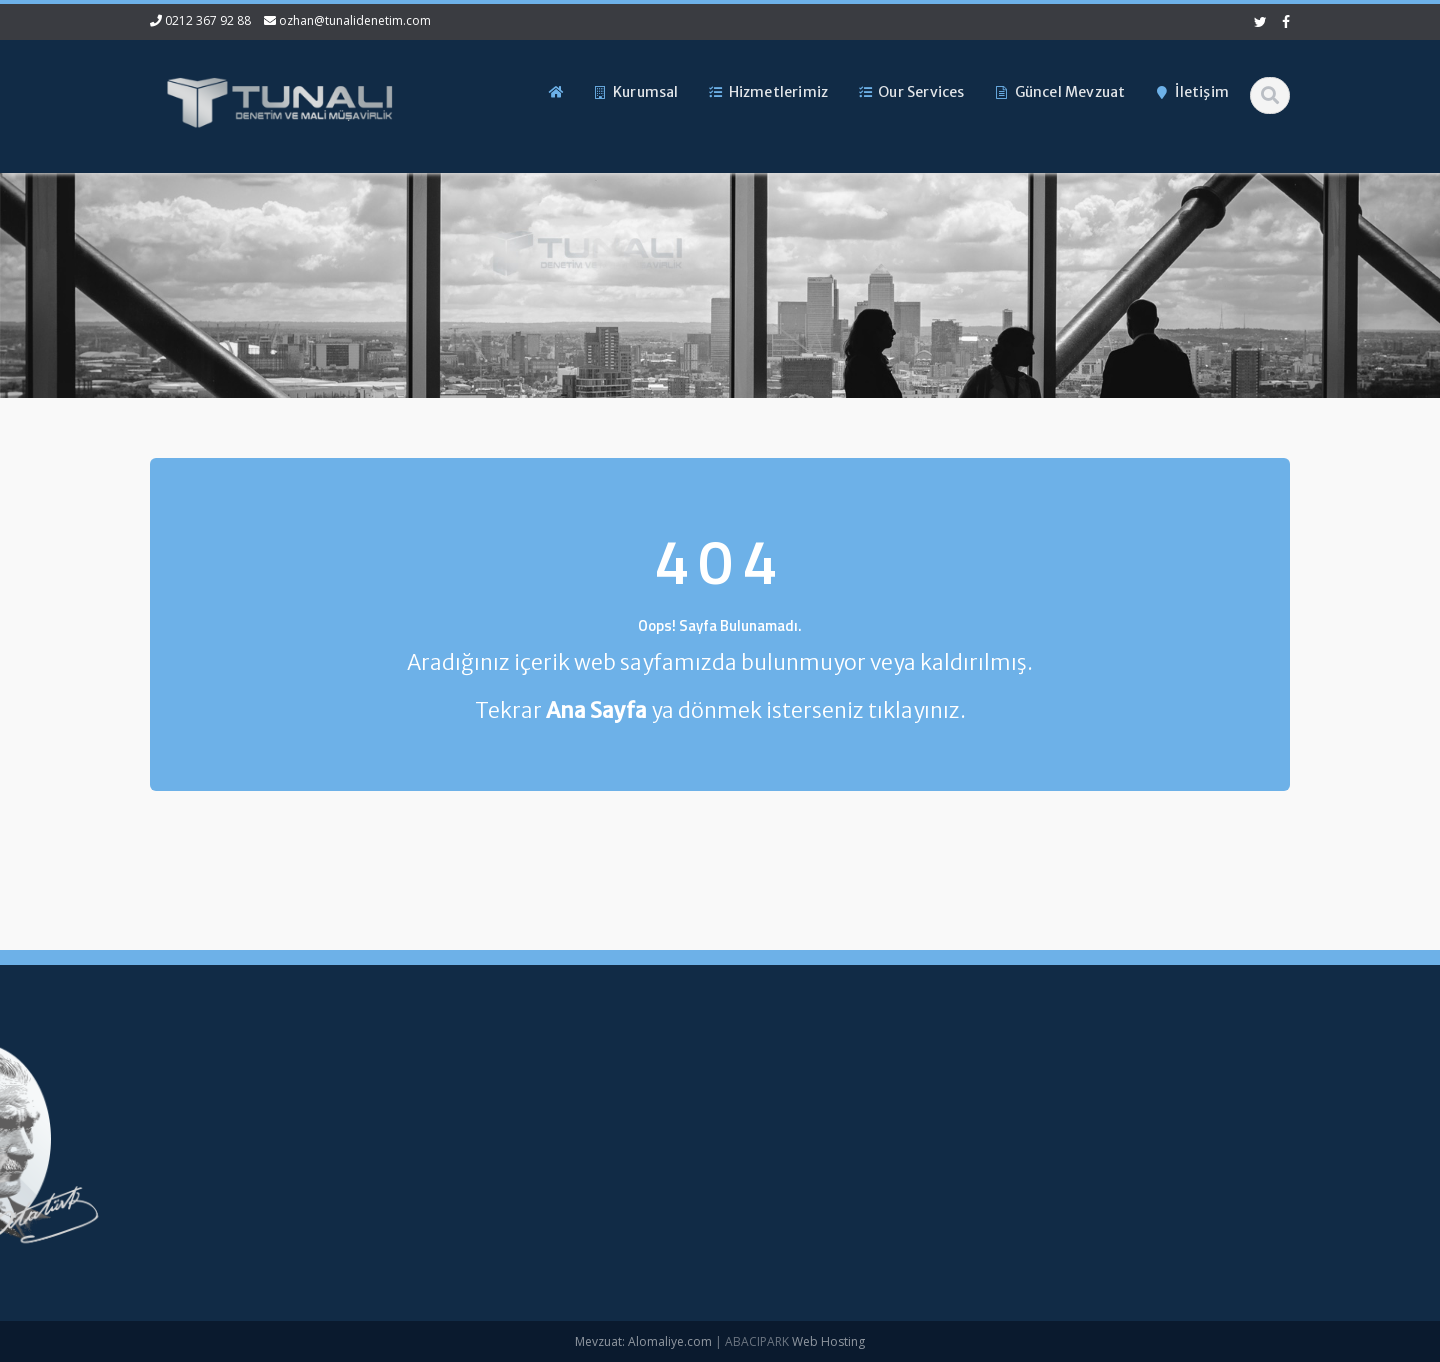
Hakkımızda (448, 1125)
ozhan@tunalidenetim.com (355, 20)
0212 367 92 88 (208, 20)
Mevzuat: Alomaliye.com (643, 1341)
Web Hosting (828, 1341)
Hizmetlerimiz (454, 1158)
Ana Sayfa (444, 1092)
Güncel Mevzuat (462, 1192)
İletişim (434, 1225)
